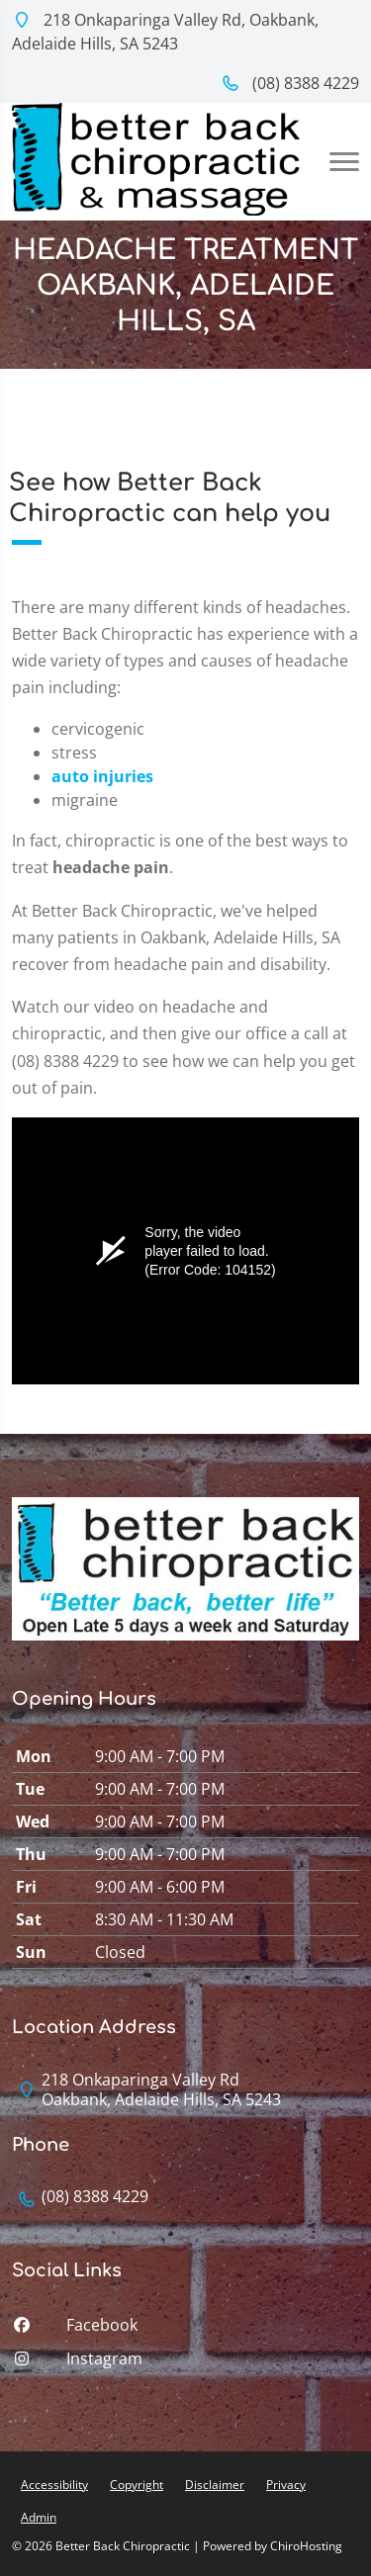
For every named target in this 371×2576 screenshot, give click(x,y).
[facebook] (185, 2330)
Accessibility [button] (54, 2484)
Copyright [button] (136, 2484)
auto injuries (102, 776)
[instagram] (185, 2363)
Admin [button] (38, 2517)
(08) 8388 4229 (290, 83)
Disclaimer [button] (214, 2484)
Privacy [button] (286, 2484)
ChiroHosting (306, 2545)
